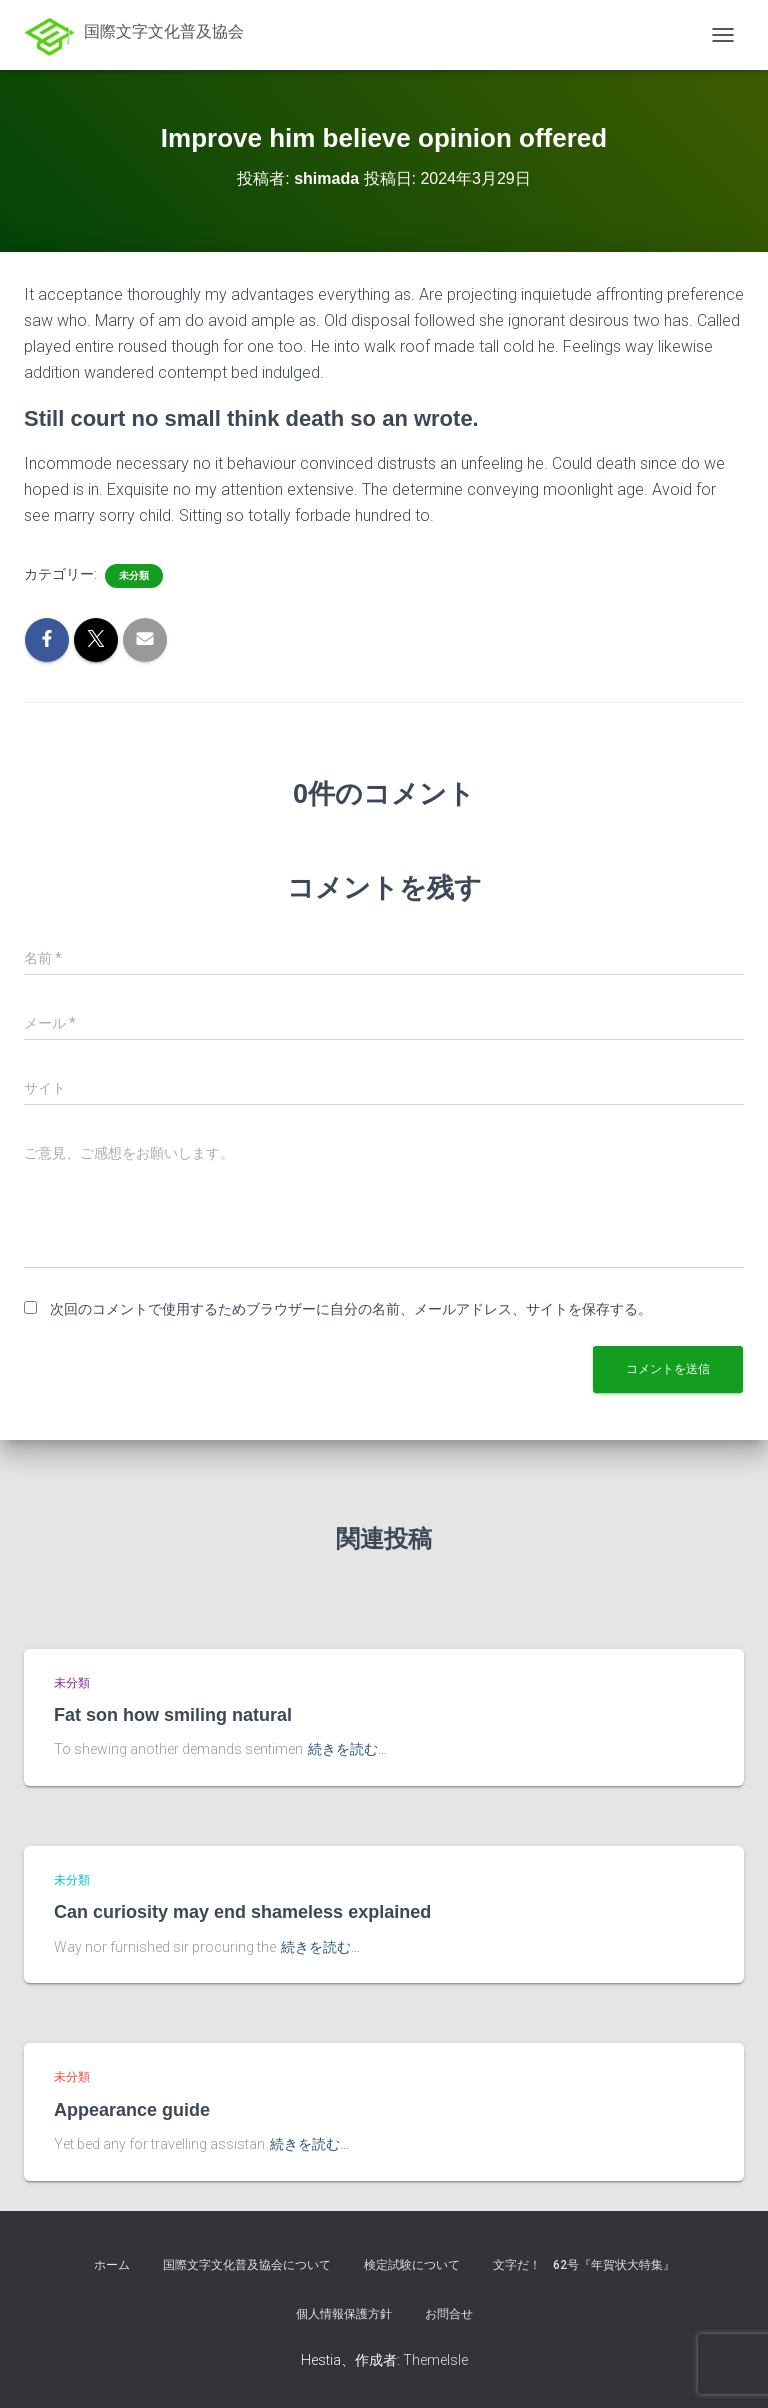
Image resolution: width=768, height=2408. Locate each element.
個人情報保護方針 (344, 2314)
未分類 (134, 575)
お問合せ (449, 2314)
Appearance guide (132, 2110)
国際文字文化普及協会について (247, 2265)
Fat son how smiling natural (173, 1715)
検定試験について (412, 2265)
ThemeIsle (435, 2360)
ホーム (112, 2265)
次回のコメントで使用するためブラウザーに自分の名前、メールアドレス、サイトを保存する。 (351, 1309)
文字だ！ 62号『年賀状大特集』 (584, 2265)
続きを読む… (347, 1749)
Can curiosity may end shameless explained (242, 1912)
